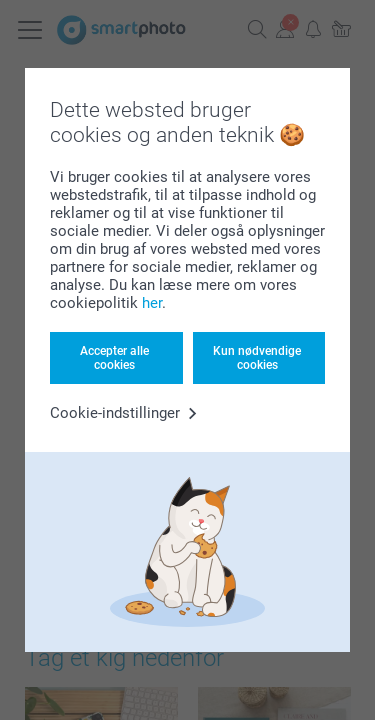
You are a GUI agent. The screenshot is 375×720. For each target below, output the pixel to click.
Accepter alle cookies (114, 358)
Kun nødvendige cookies (257, 358)
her (152, 303)
